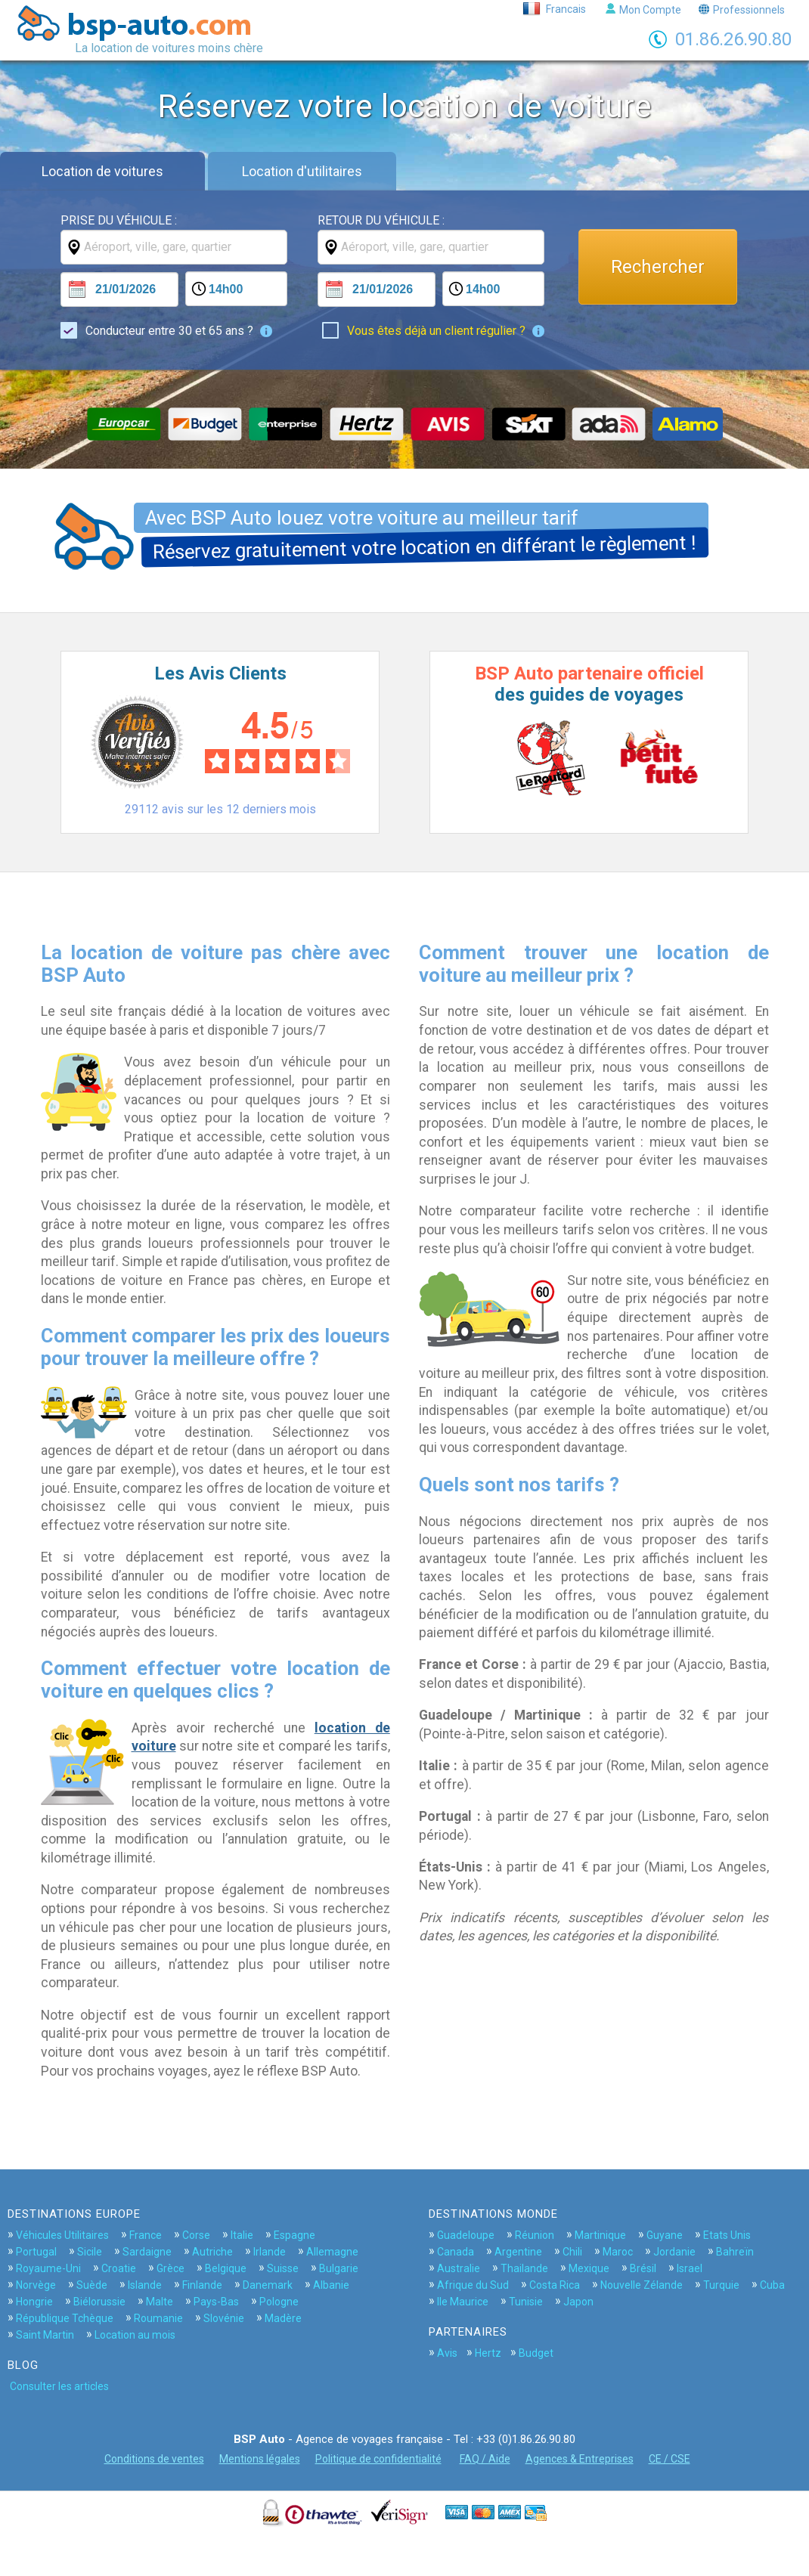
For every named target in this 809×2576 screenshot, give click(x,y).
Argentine (518, 2252)
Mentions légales (259, 2459)
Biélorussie (99, 2302)
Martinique (600, 2235)
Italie (242, 2235)
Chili (572, 2252)
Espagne (294, 2235)
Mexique (589, 2268)
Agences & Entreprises (579, 2459)
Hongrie (34, 2302)
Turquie (721, 2285)
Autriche (212, 2252)
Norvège (36, 2285)
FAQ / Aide (485, 2459)
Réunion (534, 2235)
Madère (283, 2318)
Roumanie (158, 2318)
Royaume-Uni (48, 2268)
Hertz (488, 2353)
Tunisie (526, 2302)
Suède (91, 2285)
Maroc (618, 2252)
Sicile (89, 2252)
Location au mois (135, 2335)
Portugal (36, 2252)
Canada (455, 2252)
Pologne (279, 2302)
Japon (578, 2302)
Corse (196, 2235)
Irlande (269, 2252)
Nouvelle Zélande (641, 2285)
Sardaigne (147, 2252)
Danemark (268, 2285)
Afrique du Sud (473, 2285)
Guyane (664, 2235)
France (145, 2235)
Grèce (170, 2268)
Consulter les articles (59, 2386)
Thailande (524, 2268)
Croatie (118, 2268)
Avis (447, 2353)
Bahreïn (735, 2252)
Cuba (772, 2285)
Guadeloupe (465, 2235)
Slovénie (223, 2318)
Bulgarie (338, 2268)
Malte (159, 2302)
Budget (536, 2353)
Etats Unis (727, 2235)
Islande (145, 2285)
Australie (458, 2268)
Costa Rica (554, 2285)
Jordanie (674, 2252)
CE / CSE (669, 2459)
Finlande (202, 2285)
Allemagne (332, 2252)
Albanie (331, 2285)
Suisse (283, 2268)
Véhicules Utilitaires (62, 2235)
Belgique (225, 2268)
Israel (689, 2268)
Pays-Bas (216, 2302)
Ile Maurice (462, 2302)
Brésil (643, 2268)
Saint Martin (45, 2335)
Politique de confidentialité (378, 2459)
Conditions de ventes (154, 2459)
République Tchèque (64, 2318)
